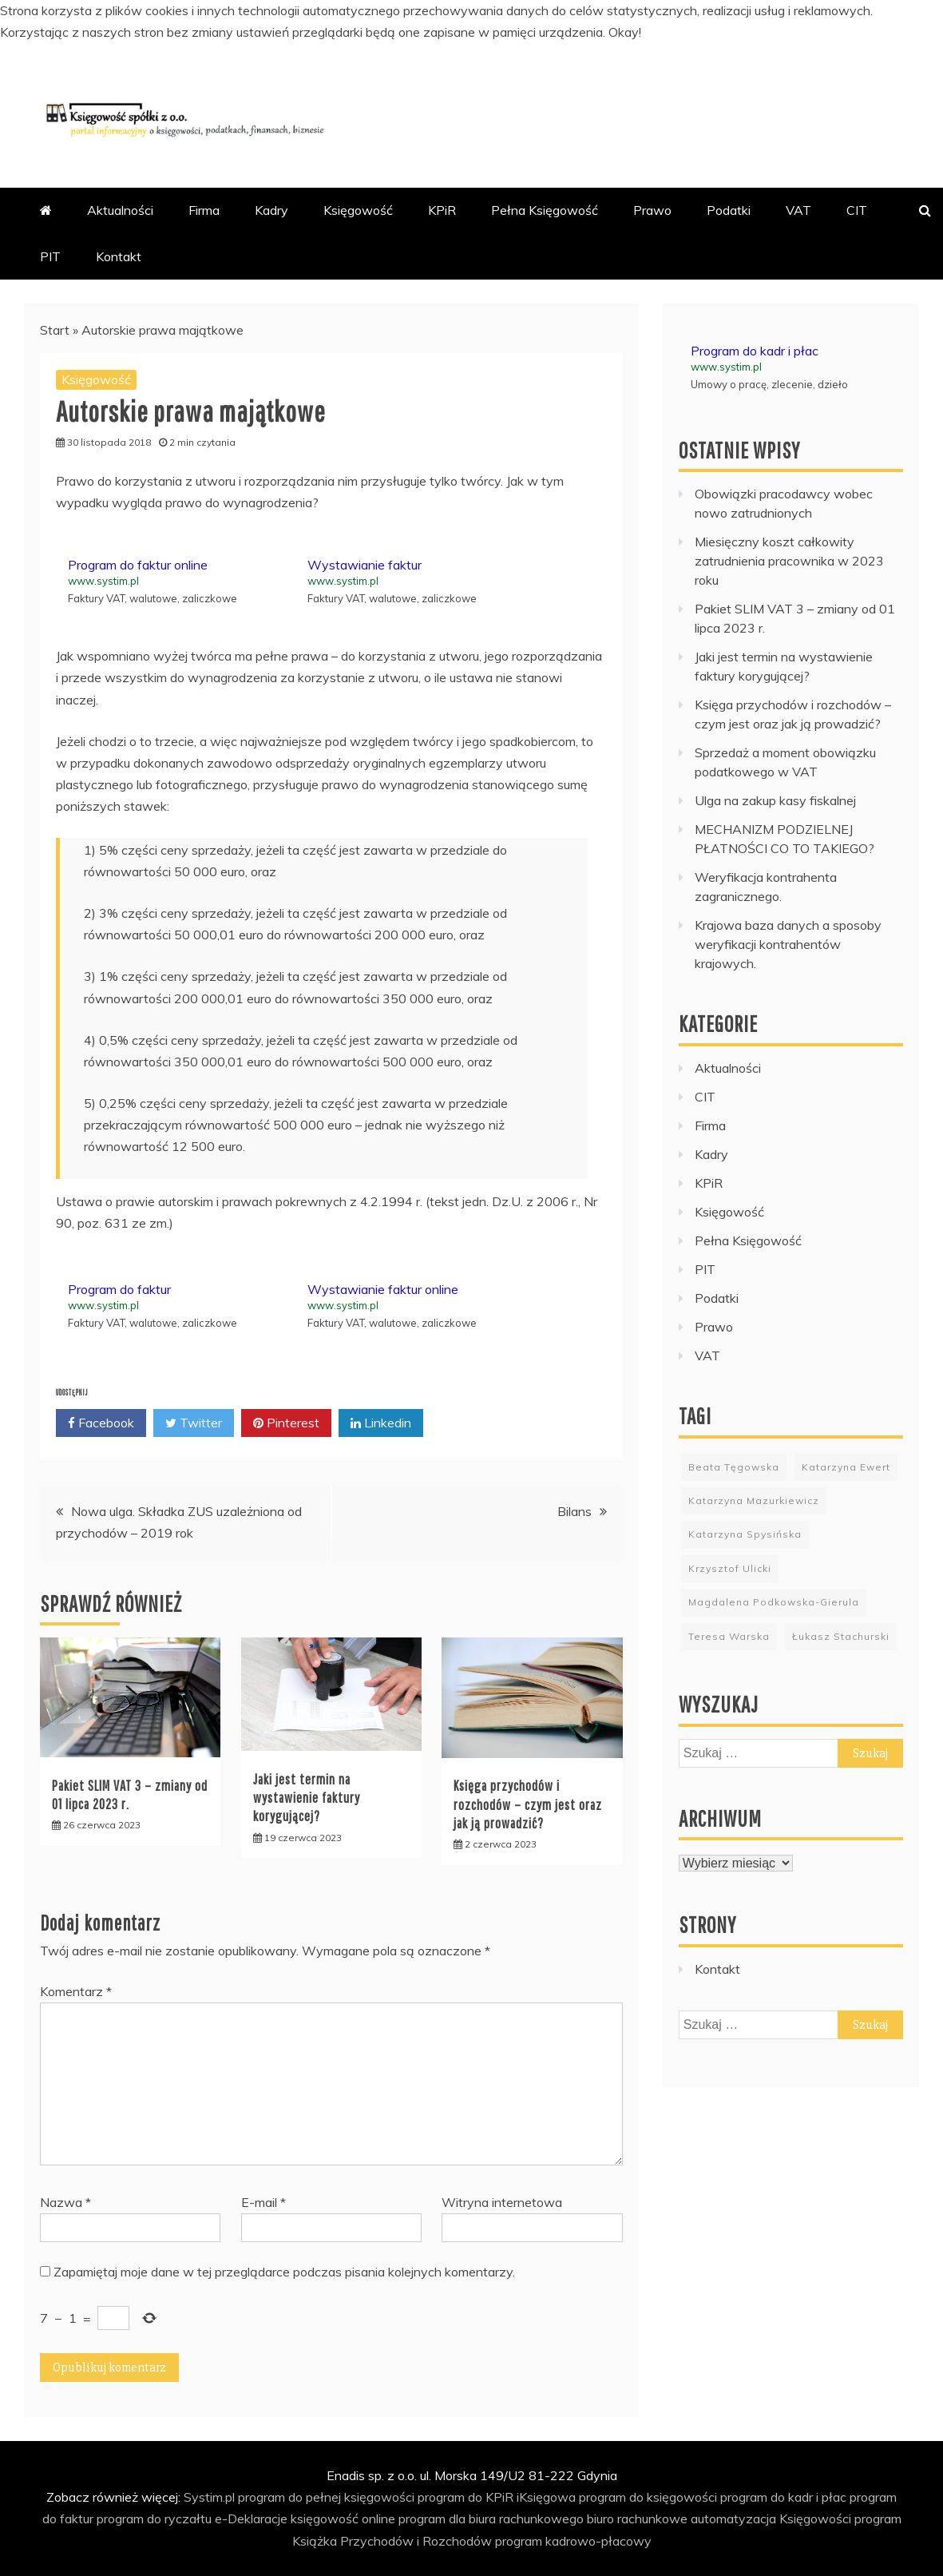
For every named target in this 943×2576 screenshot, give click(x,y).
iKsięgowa (546, 2497)
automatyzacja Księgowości (771, 2518)
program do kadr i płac (783, 2497)
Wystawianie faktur (364, 565)
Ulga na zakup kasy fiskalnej (775, 800)
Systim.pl (209, 2497)
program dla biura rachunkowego (491, 2518)
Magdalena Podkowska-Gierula (773, 1602)
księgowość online (343, 2518)
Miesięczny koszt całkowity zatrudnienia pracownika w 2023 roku (789, 561)
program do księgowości (648, 2497)
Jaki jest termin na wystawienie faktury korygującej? (306, 1798)
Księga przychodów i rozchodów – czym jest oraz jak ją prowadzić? (528, 1804)
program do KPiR (465, 2497)
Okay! (624, 32)
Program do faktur (119, 1289)
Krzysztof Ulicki (729, 1568)
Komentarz (76, 1991)
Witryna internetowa (502, 2202)
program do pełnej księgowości (326, 2497)
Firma (204, 210)
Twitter (193, 1423)
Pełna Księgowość (544, 210)
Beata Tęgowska (733, 1467)
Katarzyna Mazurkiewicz (753, 1500)
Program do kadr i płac (754, 351)
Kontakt (118, 256)
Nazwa (65, 2202)
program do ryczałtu (154, 2518)
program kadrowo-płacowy (573, 2541)
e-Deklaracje (251, 2518)
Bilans (574, 1511)
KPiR (442, 210)
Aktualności (120, 210)
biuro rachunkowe (637, 2518)
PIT (50, 256)
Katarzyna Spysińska (745, 1534)
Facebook (101, 1423)
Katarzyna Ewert (846, 1467)
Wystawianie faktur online (382, 1289)
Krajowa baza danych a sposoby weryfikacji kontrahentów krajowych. (788, 944)
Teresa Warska (729, 1636)
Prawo (652, 210)
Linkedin (381, 1423)
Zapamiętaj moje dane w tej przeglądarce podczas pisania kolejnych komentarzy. (284, 2272)
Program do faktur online (138, 565)
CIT (856, 210)
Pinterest (286, 1423)
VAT (798, 210)
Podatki (729, 210)
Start (54, 330)
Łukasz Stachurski (841, 1636)
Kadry (271, 210)
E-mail (263, 2202)
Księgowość (358, 210)
